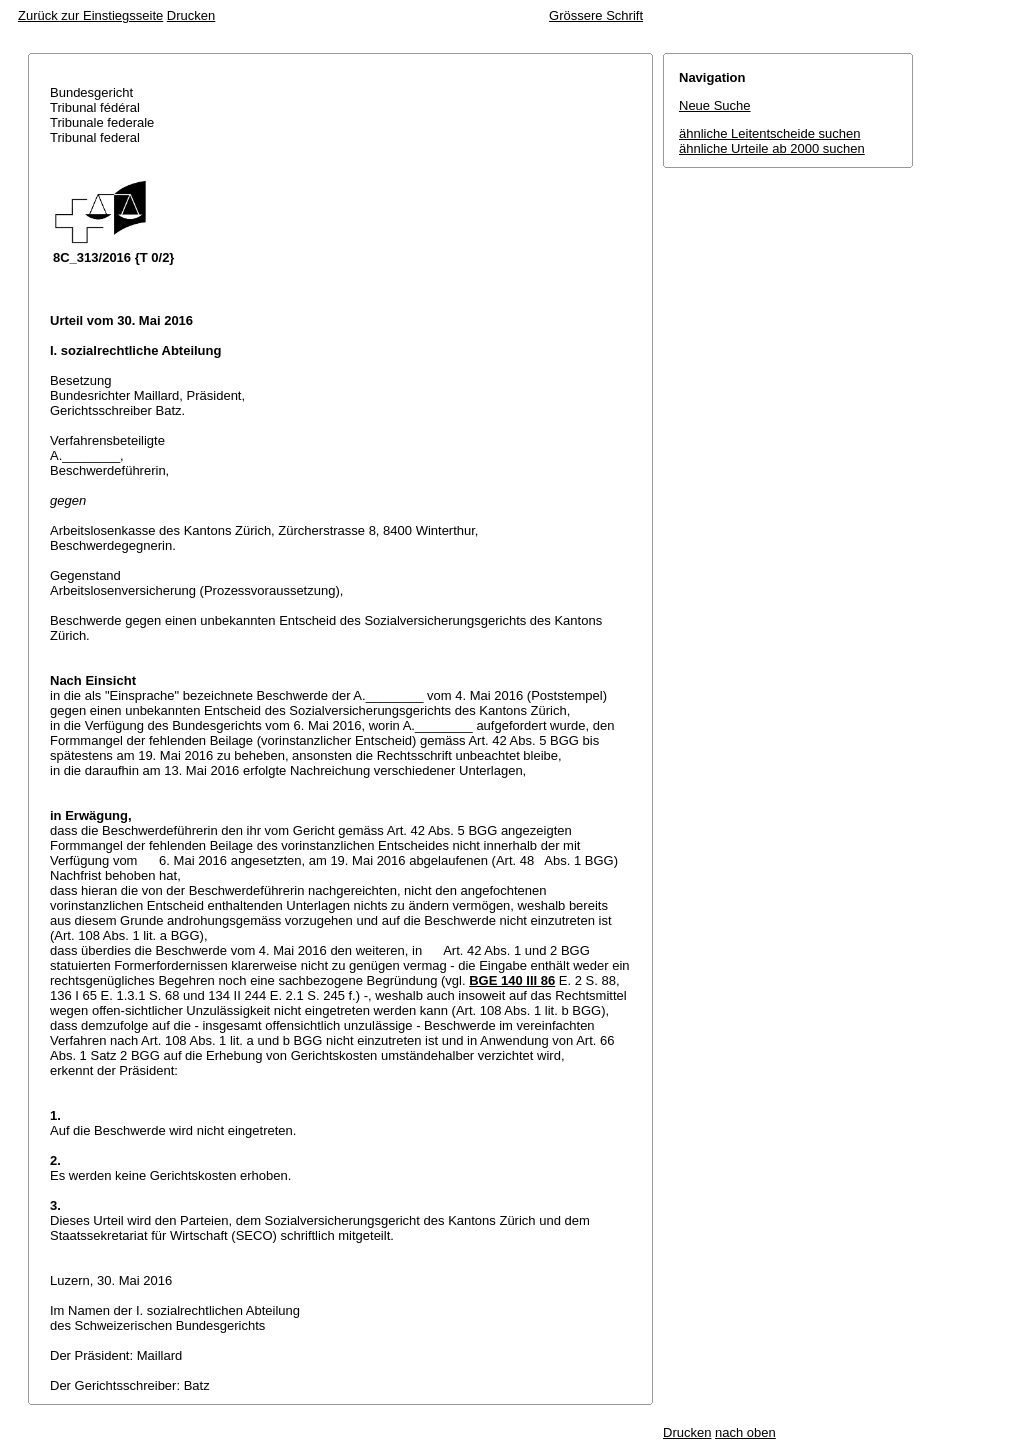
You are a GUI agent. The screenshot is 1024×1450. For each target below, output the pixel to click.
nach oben (745, 1432)
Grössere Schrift (596, 15)
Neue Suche (715, 105)
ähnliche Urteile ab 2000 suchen (772, 148)
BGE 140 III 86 (512, 980)
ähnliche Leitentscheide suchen (769, 133)
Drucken (191, 15)
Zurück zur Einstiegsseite (90, 15)
